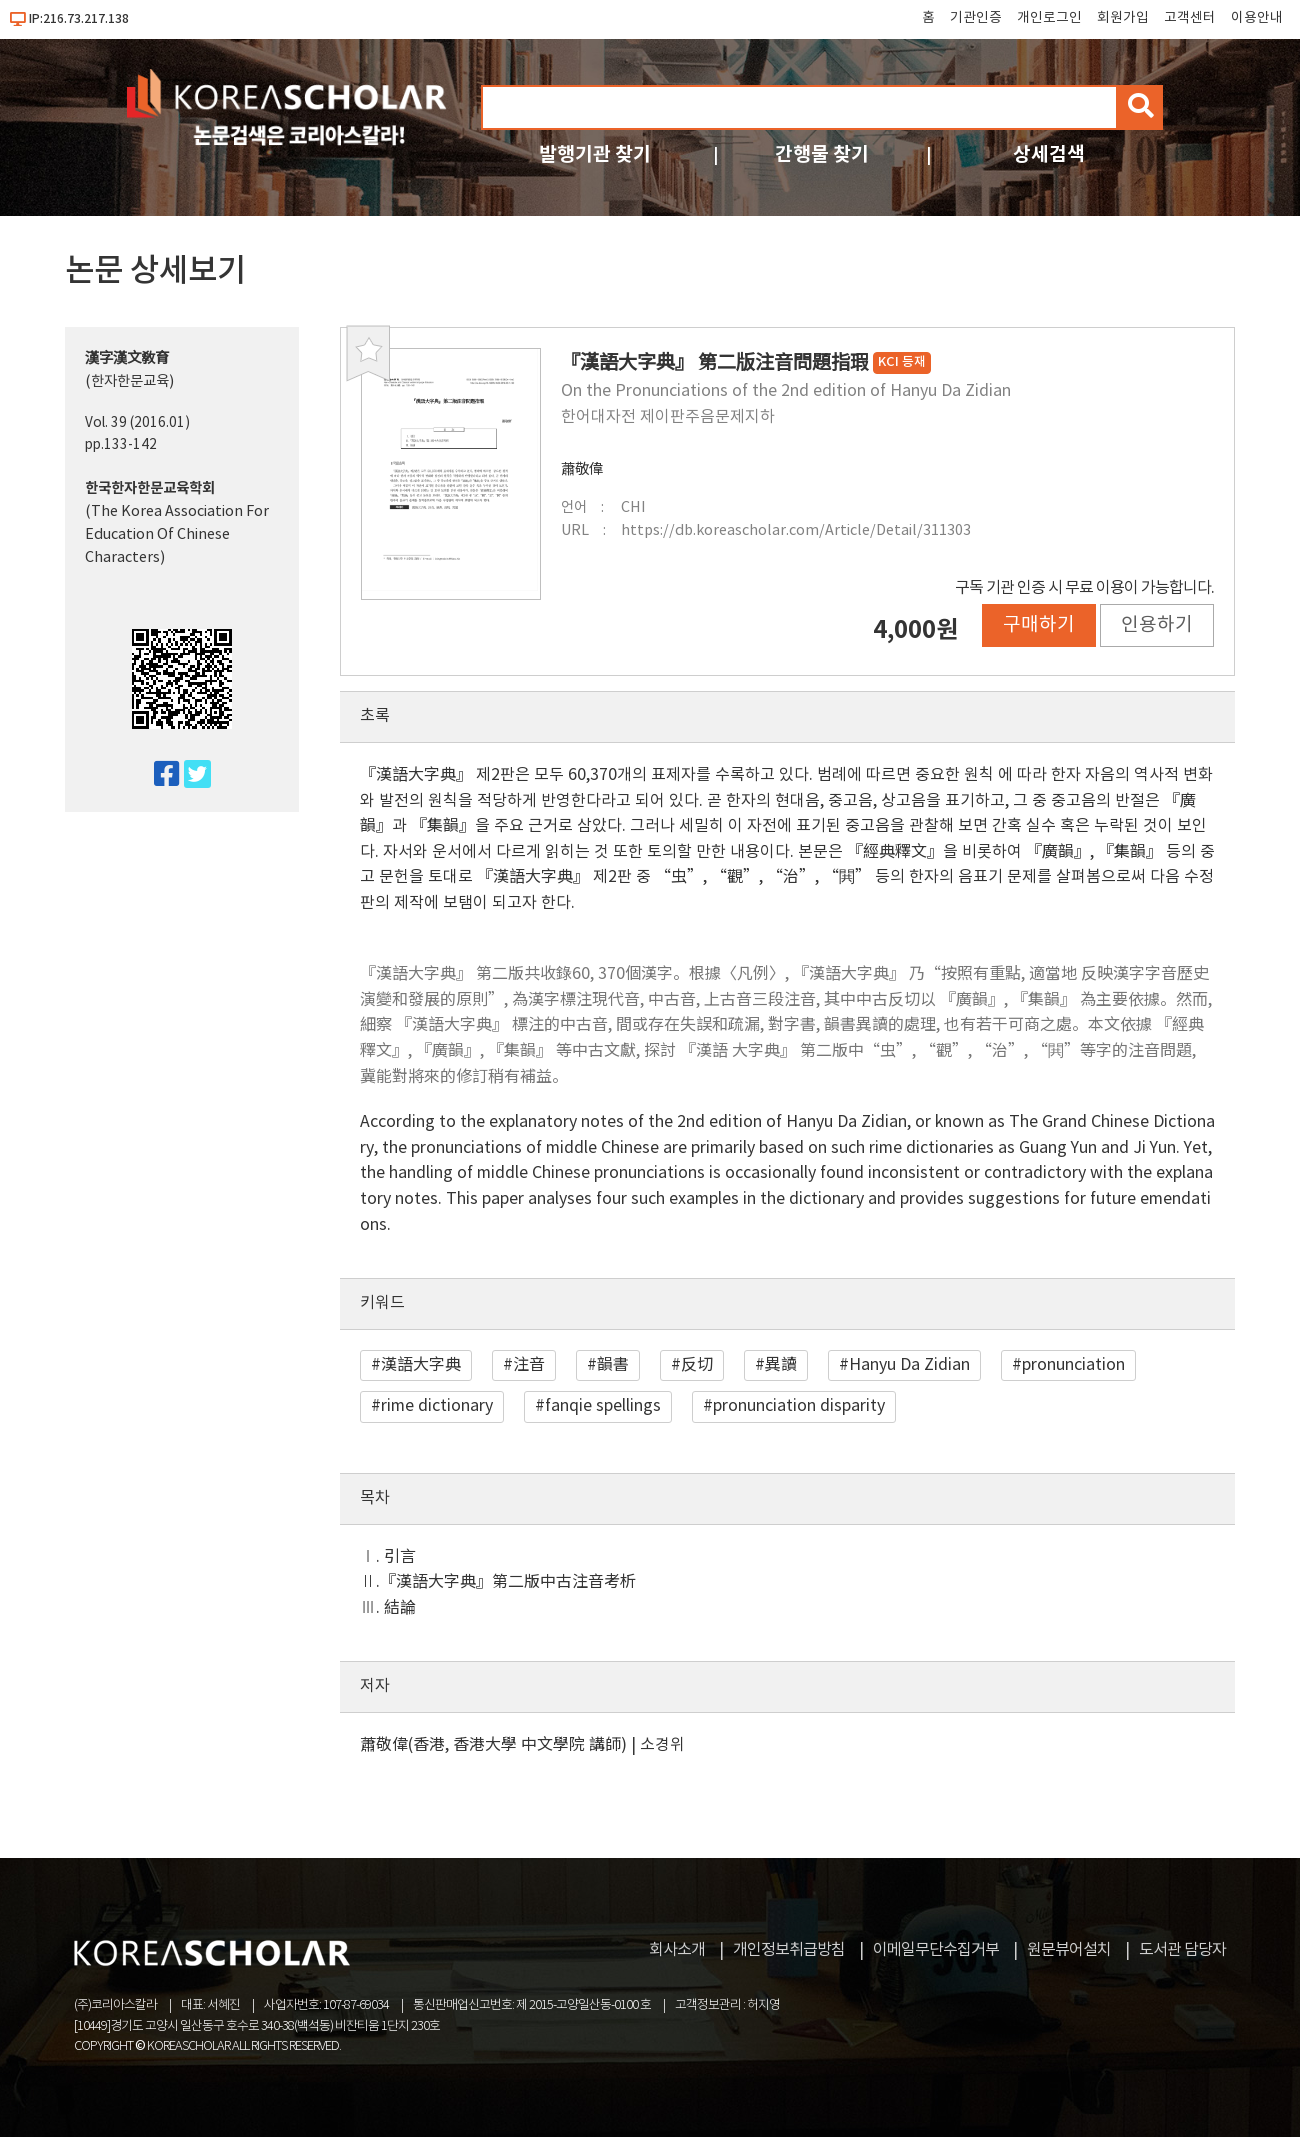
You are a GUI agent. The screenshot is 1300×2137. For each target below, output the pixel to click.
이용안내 (1257, 18)
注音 (529, 1365)
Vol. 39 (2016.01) (137, 423)
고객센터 (1190, 18)
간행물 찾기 (822, 154)
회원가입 (1123, 18)
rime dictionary (437, 1406)
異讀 (781, 1365)
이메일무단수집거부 (936, 1950)
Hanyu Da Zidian (909, 1365)
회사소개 (677, 1950)
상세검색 (1049, 154)
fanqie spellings (603, 1406)
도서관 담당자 (1182, 1950)
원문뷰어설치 (1069, 1950)
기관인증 (976, 18)
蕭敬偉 (582, 469)
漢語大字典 (421, 1365)
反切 (697, 1365)
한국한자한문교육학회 (150, 488)
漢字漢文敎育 (127, 358)
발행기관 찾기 (595, 154)
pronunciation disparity (799, 1406)
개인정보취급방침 (789, 1950)
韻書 (613, 1365)
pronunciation (1073, 1365)
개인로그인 (1049, 18)
